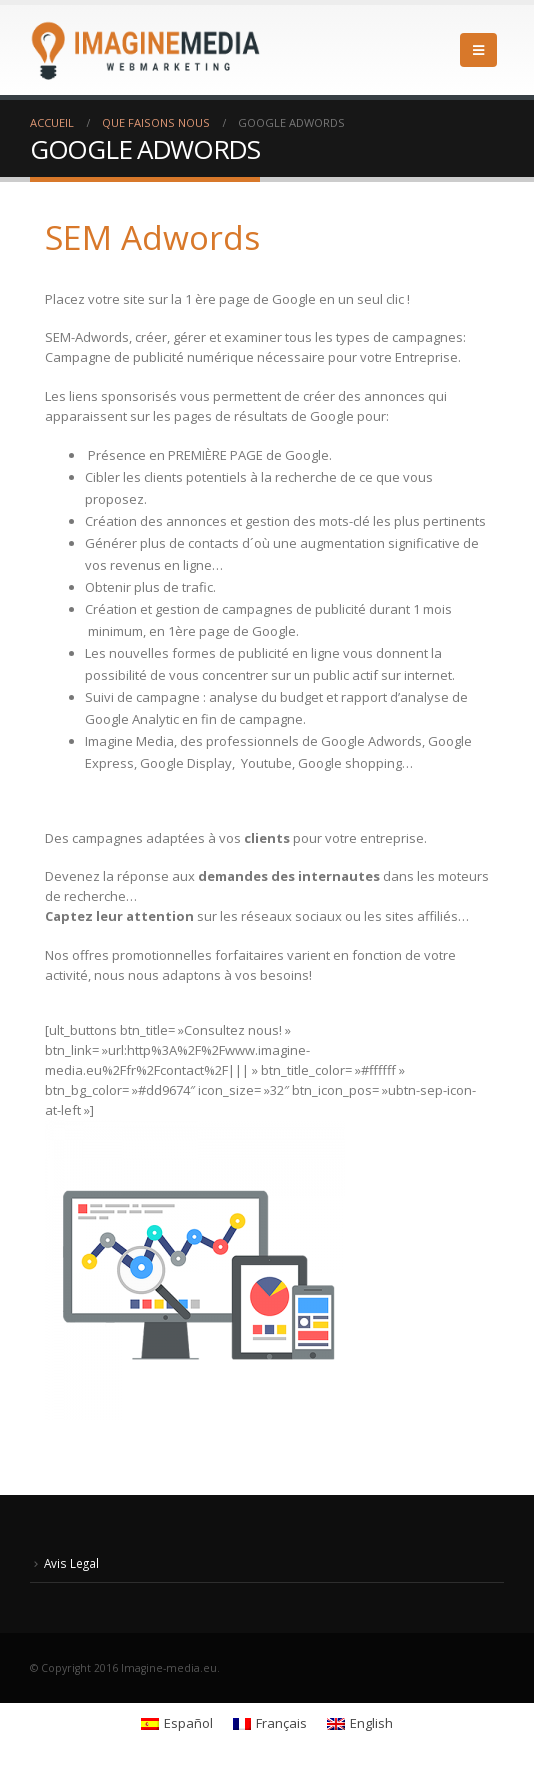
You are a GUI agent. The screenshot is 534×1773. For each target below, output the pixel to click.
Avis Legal (71, 1563)
